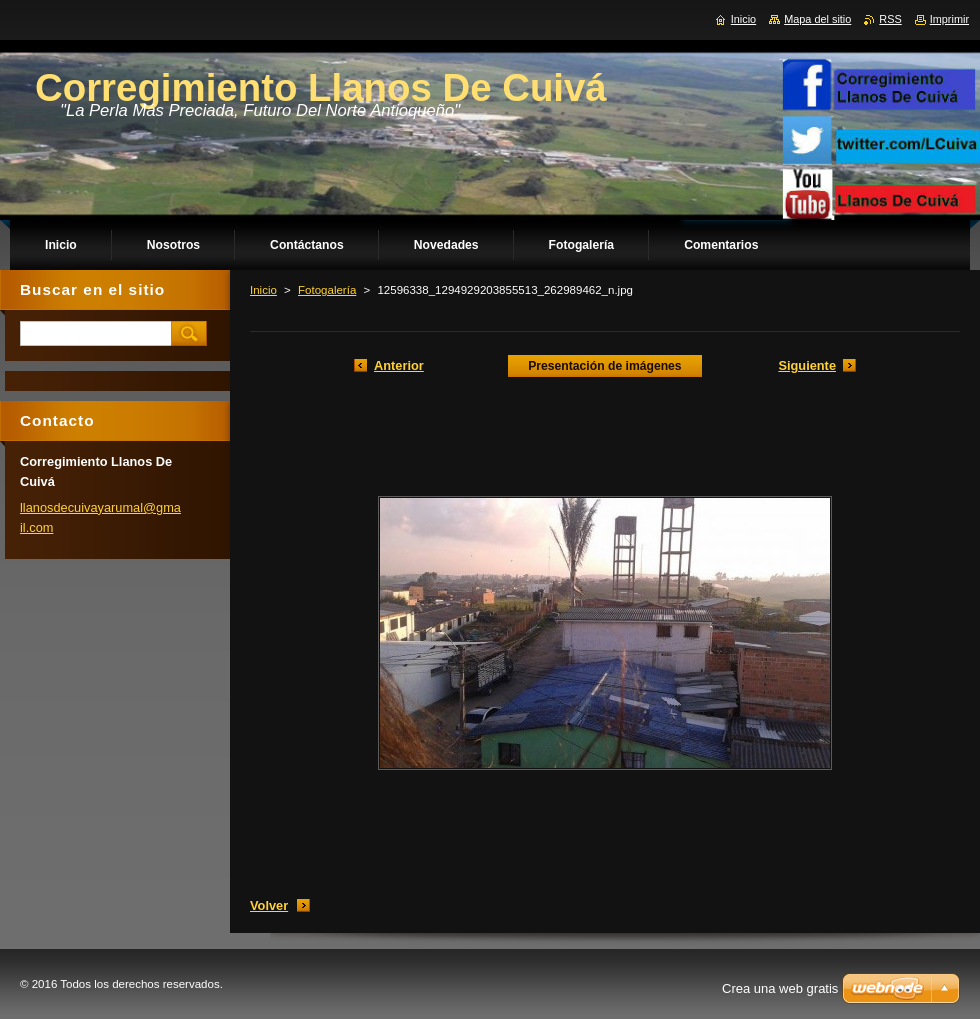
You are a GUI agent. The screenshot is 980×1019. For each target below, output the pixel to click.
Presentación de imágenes (604, 366)
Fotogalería (327, 290)
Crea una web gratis (780, 988)
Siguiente (807, 365)
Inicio (263, 290)
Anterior (399, 365)
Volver (269, 905)
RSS (890, 19)
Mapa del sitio (817, 19)
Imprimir (949, 19)
